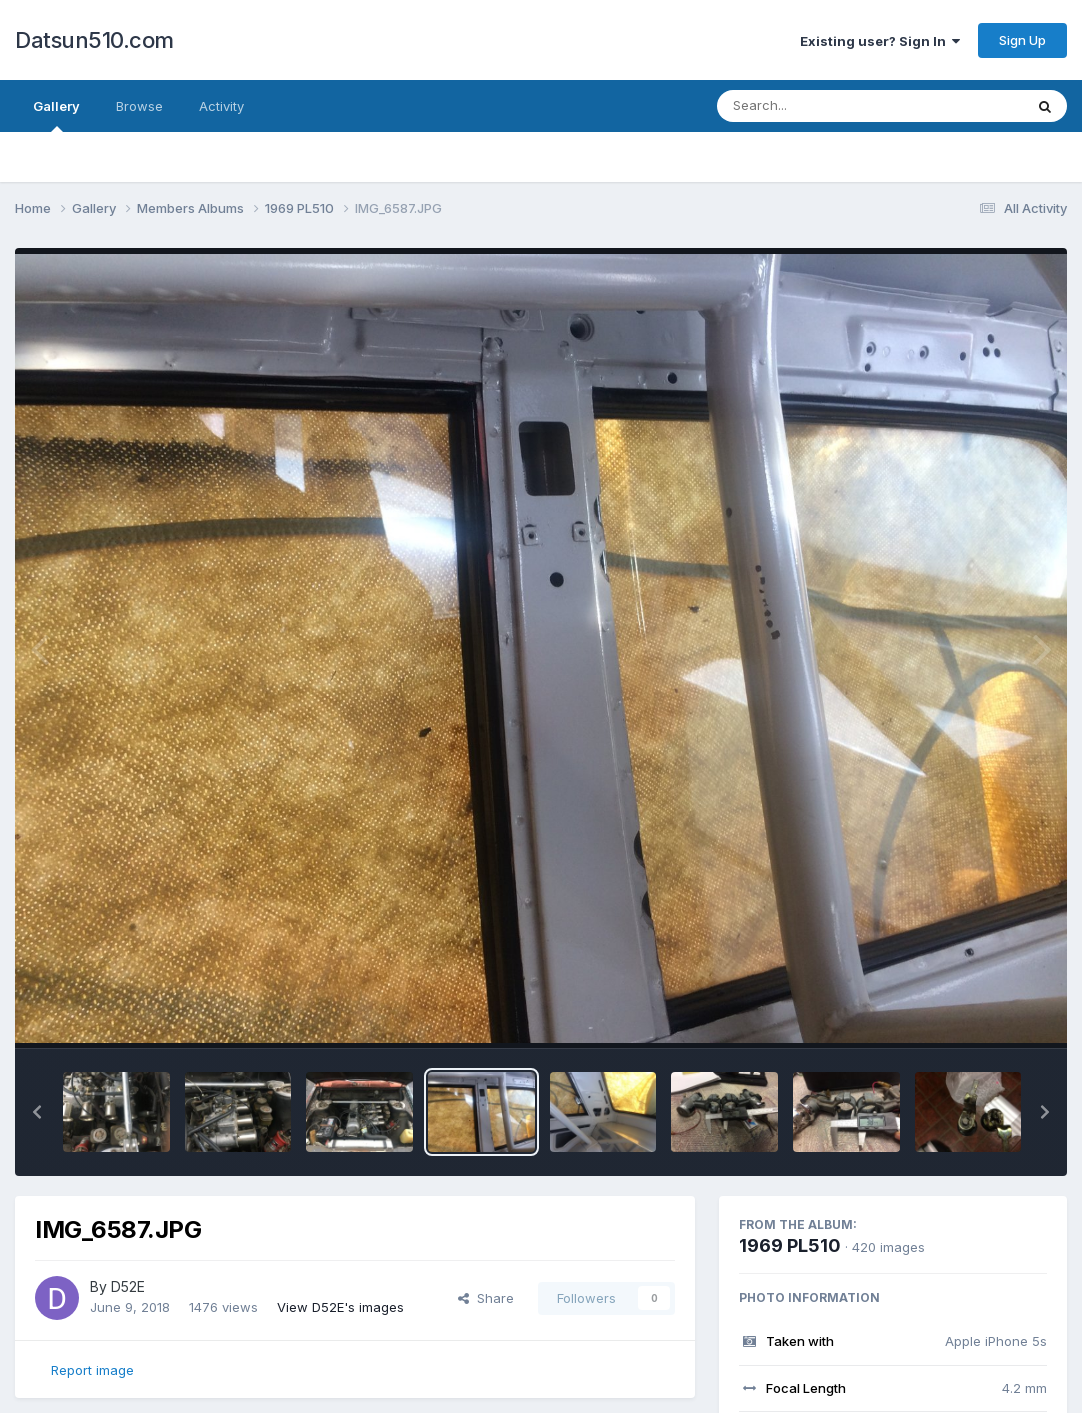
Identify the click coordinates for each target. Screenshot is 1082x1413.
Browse (139, 106)
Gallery (56, 115)
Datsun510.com (94, 40)
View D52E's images (340, 1307)
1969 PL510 (790, 1245)
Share (486, 1298)
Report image (92, 1370)
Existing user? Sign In (880, 41)
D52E (128, 1286)
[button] (37, 1112)
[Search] (815, 106)
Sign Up (1022, 40)
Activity (221, 106)
